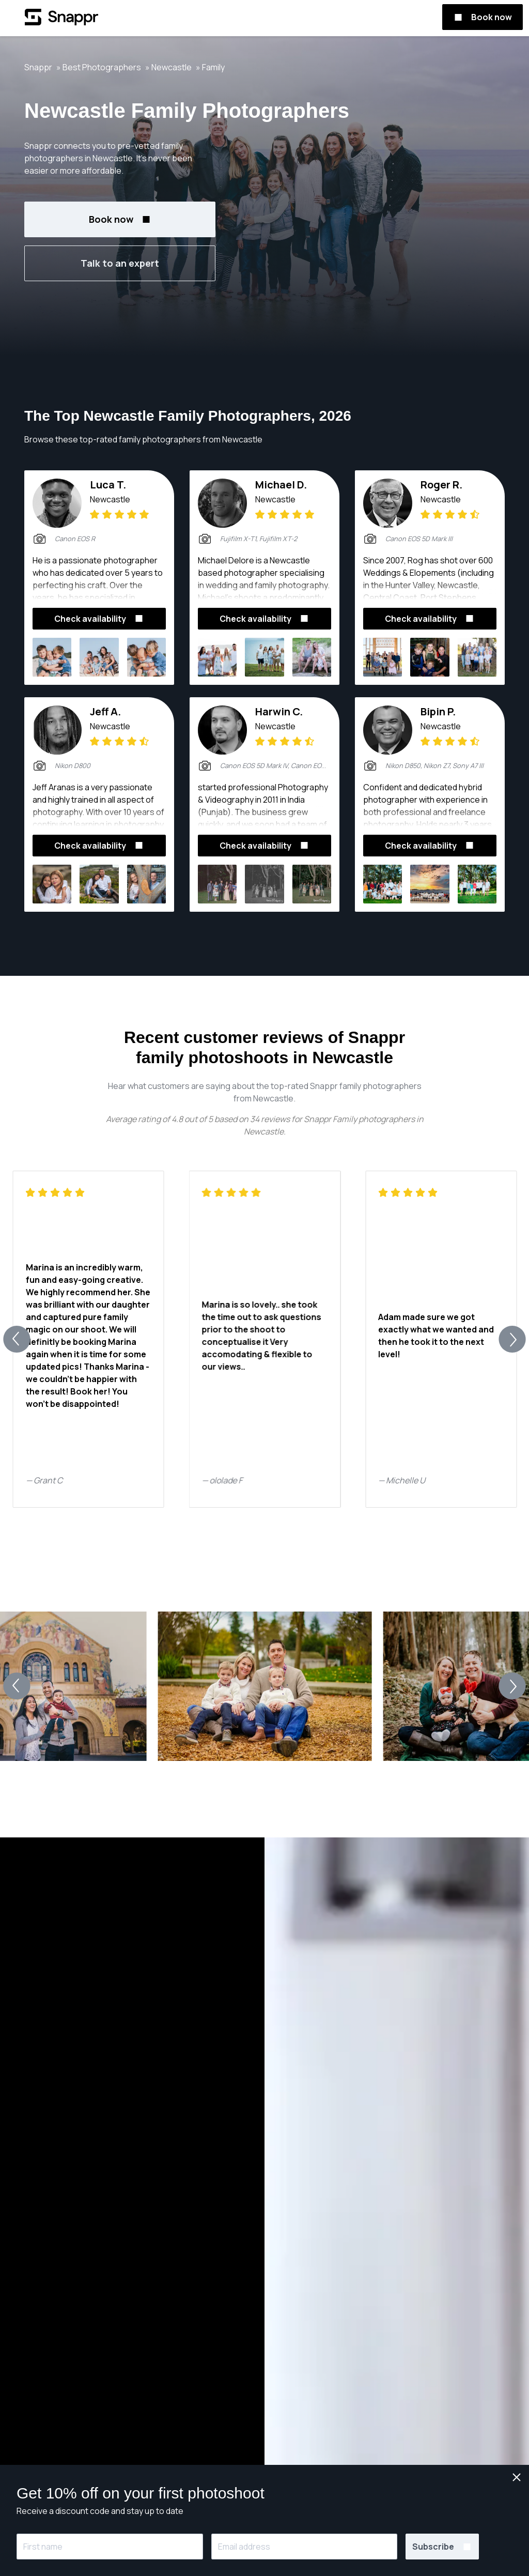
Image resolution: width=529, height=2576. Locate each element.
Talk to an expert (120, 263)
